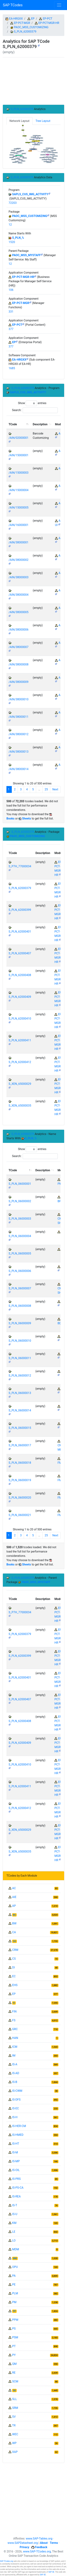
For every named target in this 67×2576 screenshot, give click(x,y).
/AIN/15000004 (18, 490)
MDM (15, 2249)
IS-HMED (17, 2135)
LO (14, 2240)
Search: (35, 410)
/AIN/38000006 (18, 629)
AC (14, 1888)
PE (14, 2284)
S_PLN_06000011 (20, 1358)
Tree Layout (43, 121)
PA (14, 2275)
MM (15, 2258)
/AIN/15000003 (18, 472)
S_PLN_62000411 (20, 1040)
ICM (14, 2046)
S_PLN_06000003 (20, 1218)
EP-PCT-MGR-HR (48, 23)
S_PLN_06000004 (20, 1236)
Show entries (32, 403)
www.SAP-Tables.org (39, 2538)
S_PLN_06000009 (20, 1323)
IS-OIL (16, 2170)
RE (14, 2372)
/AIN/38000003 (18, 577)
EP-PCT (47, 18)
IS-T (14, 2205)
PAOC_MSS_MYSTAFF (26, 255)
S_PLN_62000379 (25, 31)
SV (14, 2416)
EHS (15, 1985)
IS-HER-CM (19, 2126)
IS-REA (16, 2196)
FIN (14, 2011)
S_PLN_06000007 (20, 1288)
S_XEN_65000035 (20, 1105)
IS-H (15, 2117)
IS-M (15, 2152)
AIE (14, 1897)
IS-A (14, 2064)
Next (55, 789)
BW (14, 1923)
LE (13, 2231)
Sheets (26, 818)
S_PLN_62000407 (20, 953)
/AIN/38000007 (18, 647)
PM (14, 2302)
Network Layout (19, 121)
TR (14, 2425)
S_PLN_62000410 (20, 1018)
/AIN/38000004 (18, 594)
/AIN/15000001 (18, 455)
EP (32, 18)
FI (14, 2003)
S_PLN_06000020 (20, 1497)
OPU (15, 2267)
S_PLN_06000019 (20, 1480)
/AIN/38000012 (18, 734)
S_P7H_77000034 (20, 866)
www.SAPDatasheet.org (23, 2543)
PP (14, 2311)
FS (13, 2020)
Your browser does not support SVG (33, 144)
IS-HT (15, 2143)
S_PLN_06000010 (20, 1340)
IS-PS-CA (17, 2187)
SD (14, 2390)
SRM (15, 2408)
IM (13, 2055)
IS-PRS (16, 2179)
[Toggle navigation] (59, 5)
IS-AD (15, 2073)
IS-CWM (17, 2090)
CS (14, 1958)
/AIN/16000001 (18, 525)
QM (14, 2364)
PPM (15, 2319)
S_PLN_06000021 (20, 1515)
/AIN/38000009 (18, 682)
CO (14, 1941)
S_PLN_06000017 (20, 1445)
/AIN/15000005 (18, 507)
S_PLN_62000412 (20, 1062)
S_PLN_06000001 (20, 1183)
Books (10, 818)
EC (14, 1976)
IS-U (14, 2214)
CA (14, 1932)
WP (14, 2443)
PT (14, 2346)
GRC (15, 2029)
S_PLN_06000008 (20, 1306)
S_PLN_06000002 (20, 1201)
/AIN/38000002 (18, 560)
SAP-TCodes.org (6, 2561)
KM (14, 2223)
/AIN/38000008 (18, 664)
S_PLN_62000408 (20, 975)
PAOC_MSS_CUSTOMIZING (31, 27)
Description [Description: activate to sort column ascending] (40, 424)
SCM (15, 2381)
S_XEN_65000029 (20, 1084)
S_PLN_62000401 (20, 931)
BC (14, 1915)
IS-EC (15, 2108)
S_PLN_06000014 (20, 1410)
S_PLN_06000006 (20, 1271)
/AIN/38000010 (18, 699)
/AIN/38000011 (18, 716)
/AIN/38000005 (18, 612)
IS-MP (16, 2161)
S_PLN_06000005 (20, 1253)
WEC (15, 2434)
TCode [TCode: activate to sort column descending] (13, 424)
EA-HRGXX (16, 18)
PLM (15, 2293)
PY (14, 2355)
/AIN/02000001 (18, 437)
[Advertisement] (33, 81)
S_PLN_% (18, 237)
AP (14, 1906)
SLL (14, 2399)
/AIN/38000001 (18, 542)
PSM (15, 2337)
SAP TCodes (13, 5)
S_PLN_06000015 (20, 1428)
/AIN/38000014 (18, 769)
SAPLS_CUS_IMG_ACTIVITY (30, 194)
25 (46, 789)
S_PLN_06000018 (20, 1462)
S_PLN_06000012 (20, 1375)
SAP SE (51, 2572)
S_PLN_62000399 (20, 910)
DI (13, 1967)
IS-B (14, 2082)
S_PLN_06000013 (20, 1393)
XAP (15, 2452)
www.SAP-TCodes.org (37, 2551)
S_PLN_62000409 (20, 997)
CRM (15, 1950)
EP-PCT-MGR (22, 23)
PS (14, 2328)
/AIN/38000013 (18, 751)
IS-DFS (16, 2099)
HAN (15, 2038)
